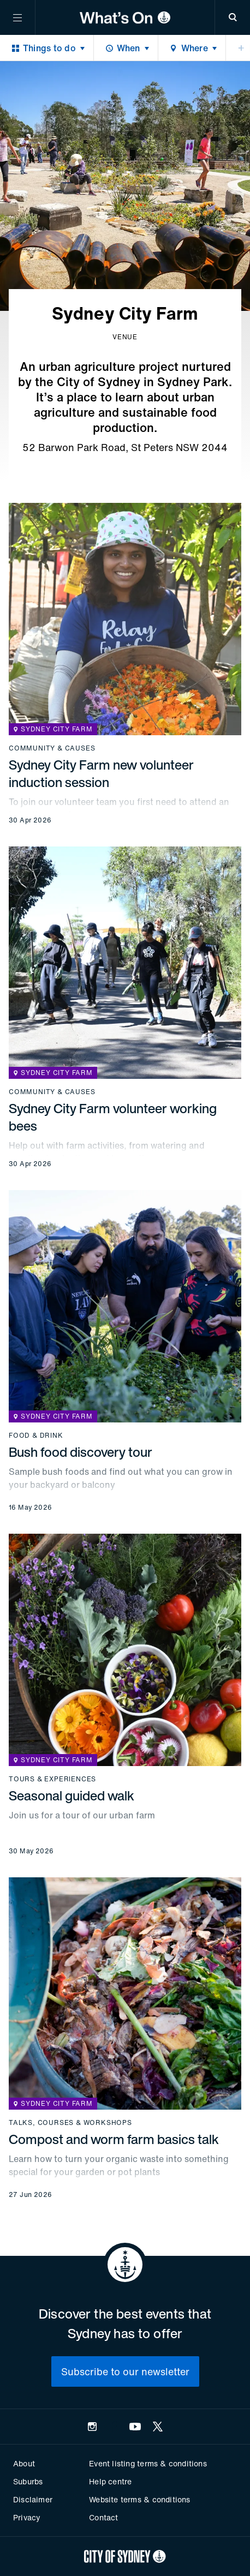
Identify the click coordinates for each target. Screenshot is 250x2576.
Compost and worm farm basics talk (114, 2139)
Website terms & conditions (139, 2499)
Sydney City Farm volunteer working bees (113, 1117)
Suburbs (28, 2481)
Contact (103, 2517)
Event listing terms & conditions (147, 2463)
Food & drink (36, 1435)
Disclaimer (32, 2499)
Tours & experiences (52, 1779)
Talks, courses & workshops (70, 2122)
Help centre (110, 2481)
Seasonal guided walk (71, 1795)
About (24, 2463)
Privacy (26, 2517)
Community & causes (52, 748)
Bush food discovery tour (80, 1452)
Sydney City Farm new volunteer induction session (101, 773)
